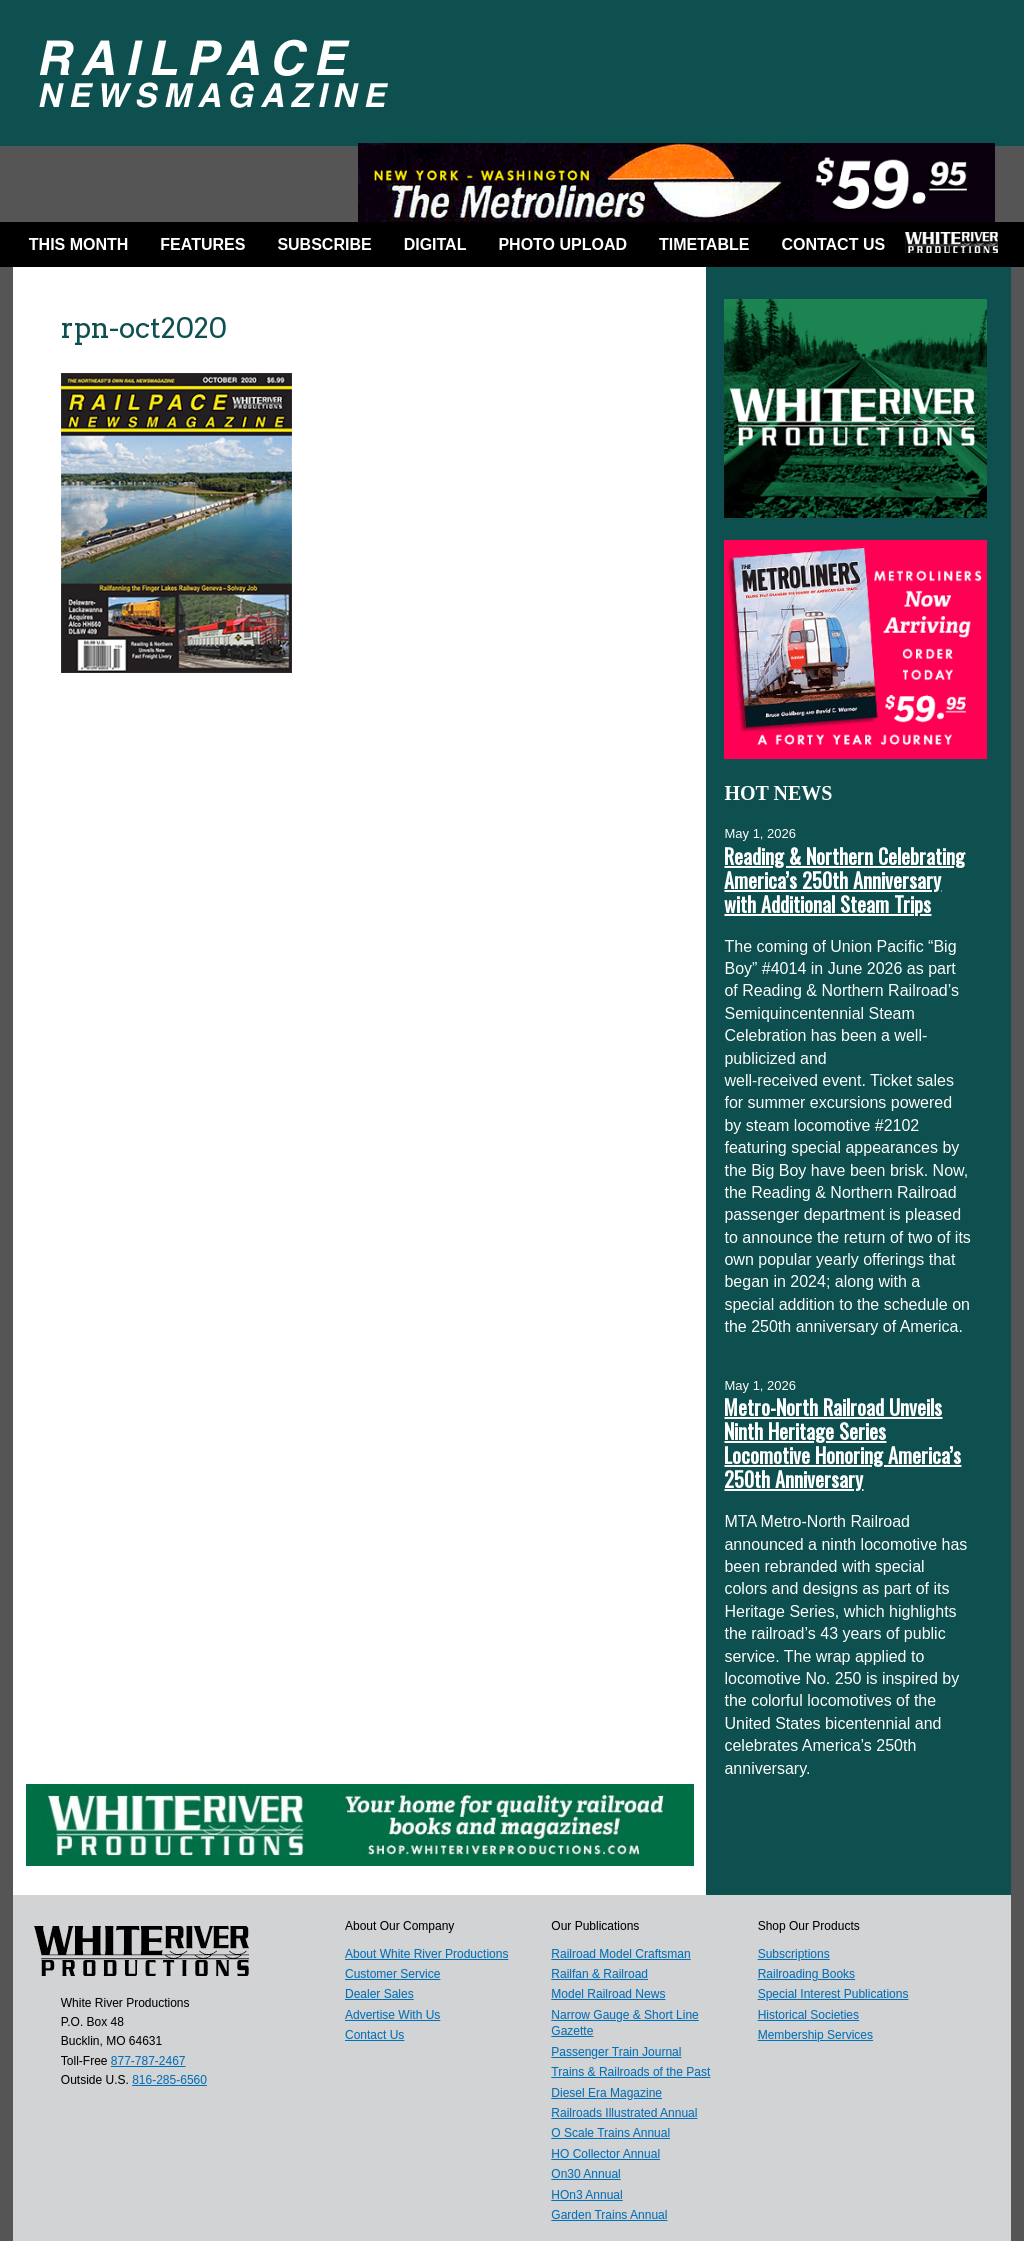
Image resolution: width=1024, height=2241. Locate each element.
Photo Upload (562, 244)
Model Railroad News (608, 1994)
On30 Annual (585, 2174)
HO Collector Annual (605, 2154)
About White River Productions (426, 1954)
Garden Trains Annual (609, 2215)
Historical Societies (808, 2015)
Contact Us (833, 244)
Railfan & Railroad (599, 1974)
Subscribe (324, 244)
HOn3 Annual (586, 2195)
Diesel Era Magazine (606, 2093)
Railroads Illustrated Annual (624, 2113)
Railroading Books (806, 1974)
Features (202, 244)
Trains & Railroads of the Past (630, 2072)
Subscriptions (794, 1954)
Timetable (704, 244)
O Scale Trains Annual (610, 2133)
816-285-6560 (169, 2080)
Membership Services (815, 2035)
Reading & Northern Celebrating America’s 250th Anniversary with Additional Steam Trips (844, 880)
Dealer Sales (379, 1994)
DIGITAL (435, 244)
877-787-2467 (148, 2061)
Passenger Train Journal (616, 2052)
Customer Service (392, 1974)
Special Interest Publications (833, 1994)
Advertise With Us (392, 2015)
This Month (79, 244)
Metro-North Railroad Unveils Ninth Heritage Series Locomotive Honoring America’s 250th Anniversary (842, 1443)
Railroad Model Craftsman (620, 1954)
